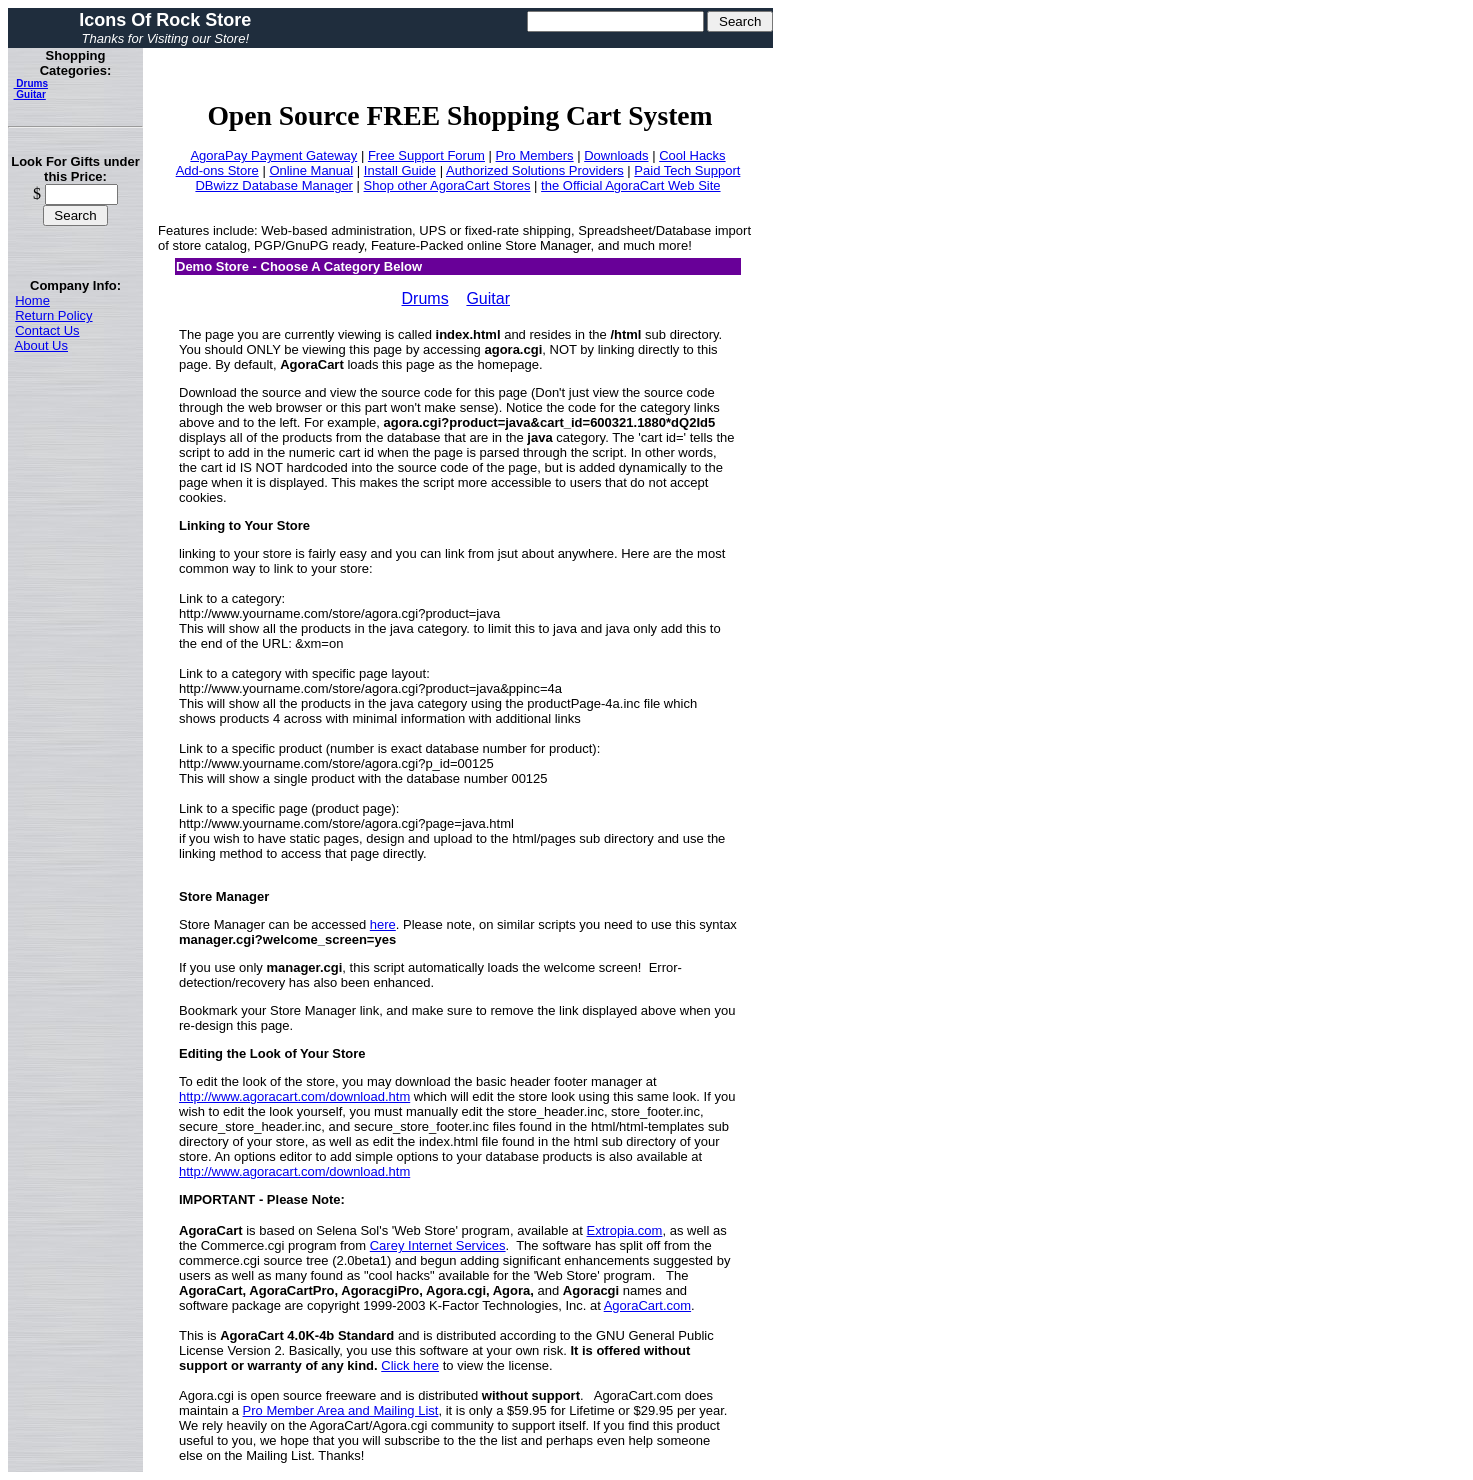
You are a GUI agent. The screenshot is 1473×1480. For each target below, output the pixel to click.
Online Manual (311, 170)
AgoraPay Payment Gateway (273, 155)
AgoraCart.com (647, 1305)
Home (32, 300)
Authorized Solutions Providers (535, 170)
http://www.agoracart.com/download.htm (294, 1096)
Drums (31, 83)
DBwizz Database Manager (274, 185)
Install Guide (400, 170)
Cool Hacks (692, 155)
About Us (41, 345)
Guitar (30, 94)
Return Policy (53, 315)
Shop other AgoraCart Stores (447, 185)
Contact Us (47, 330)
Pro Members (535, 155)
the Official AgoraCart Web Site (630, 185)
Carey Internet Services (438, 1245)
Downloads (616, 155)
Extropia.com (625, 1230)
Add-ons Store (217, 170)
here (383, 924)
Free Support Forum (426, 155)
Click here (410, 1365)
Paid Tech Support (687, 170)
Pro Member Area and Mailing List (341, 1410)
